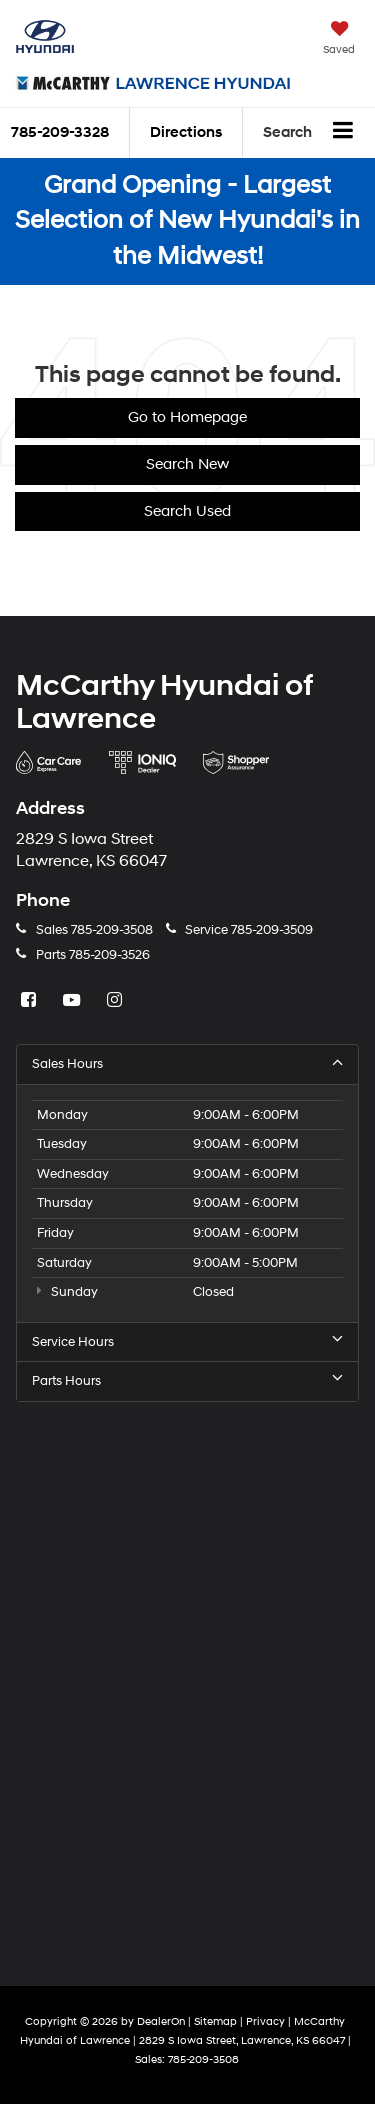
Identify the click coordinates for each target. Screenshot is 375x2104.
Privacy (265, 2021)
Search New (187, 464)
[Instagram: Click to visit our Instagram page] (117, 1001)
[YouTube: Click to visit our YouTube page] (74, 1001)
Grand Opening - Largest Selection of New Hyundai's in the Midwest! (187, 221)
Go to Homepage (187, 417)
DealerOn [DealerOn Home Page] (161, 2021)
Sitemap (215, 2021)
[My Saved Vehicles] (339, 40)
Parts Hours (187, 1380)
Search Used (187, 511)
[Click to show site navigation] (343, 133)
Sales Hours (187, 1063)
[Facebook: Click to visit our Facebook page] (31, 1001)
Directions (186, 132)
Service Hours (187, 1341)
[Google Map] (187, 1678)
